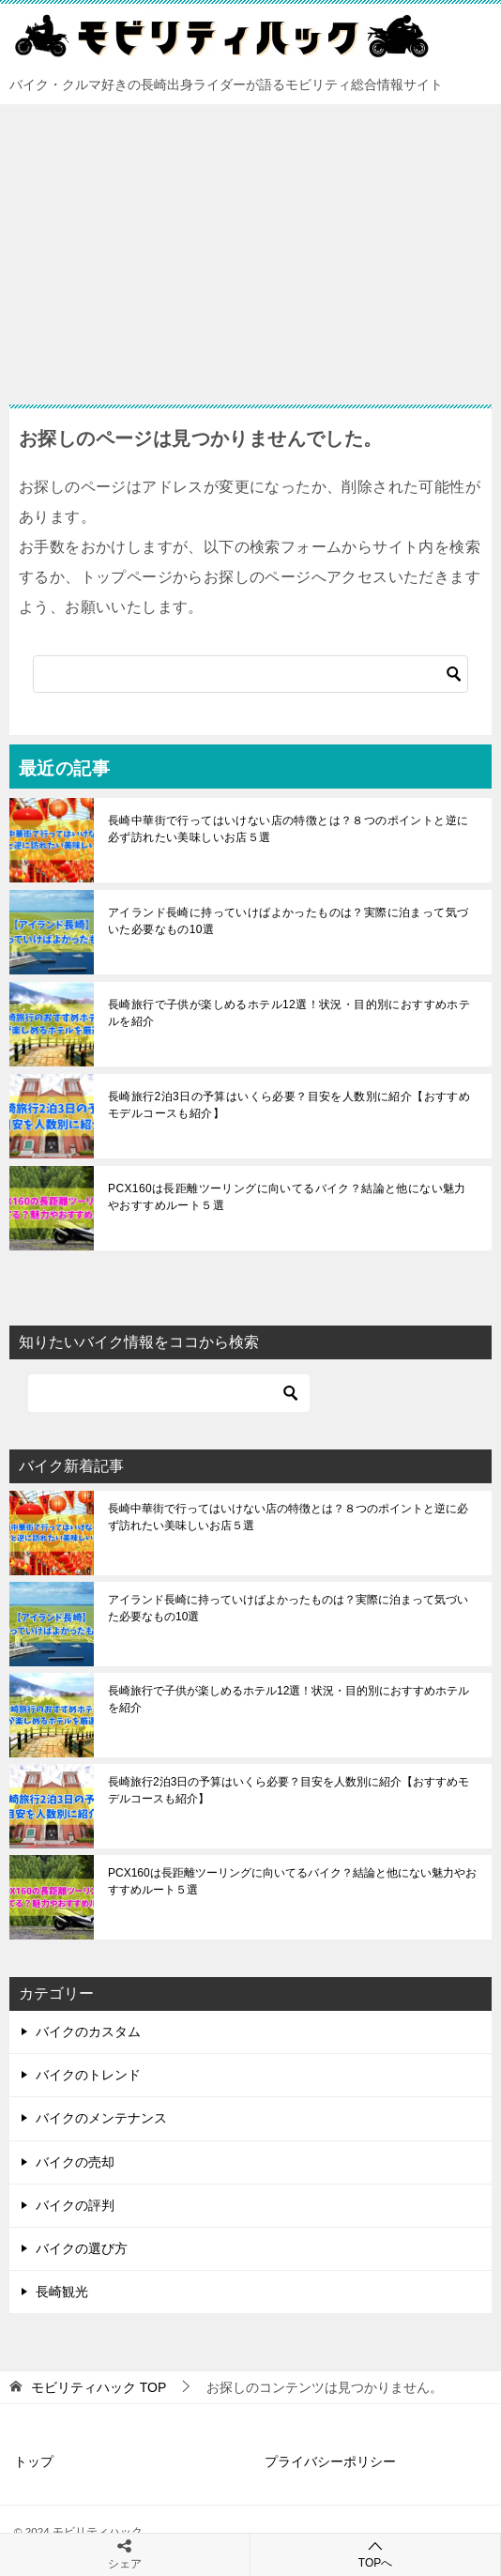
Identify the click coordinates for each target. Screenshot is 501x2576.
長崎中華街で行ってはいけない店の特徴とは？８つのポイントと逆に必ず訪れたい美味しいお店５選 (288, 829)
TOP (98, 2387)
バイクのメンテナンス (101, 2117)
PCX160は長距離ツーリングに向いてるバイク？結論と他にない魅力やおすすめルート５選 (287, 1197)
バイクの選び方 (82, 2248)
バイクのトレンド (88, 2074)
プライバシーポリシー (330, 2461)
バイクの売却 (75, 2162)
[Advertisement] (250, 245)
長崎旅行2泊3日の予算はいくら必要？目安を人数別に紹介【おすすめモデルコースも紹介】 (289, 1105)
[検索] (250, 674)
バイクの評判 (75, 2205)
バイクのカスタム (88, 2031)
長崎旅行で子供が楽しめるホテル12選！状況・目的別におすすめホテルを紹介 (289, 1013)
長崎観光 (62, 2291)
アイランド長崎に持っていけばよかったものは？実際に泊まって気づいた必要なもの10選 (288, 921)
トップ (33, 2461)
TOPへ (375, 2553)
